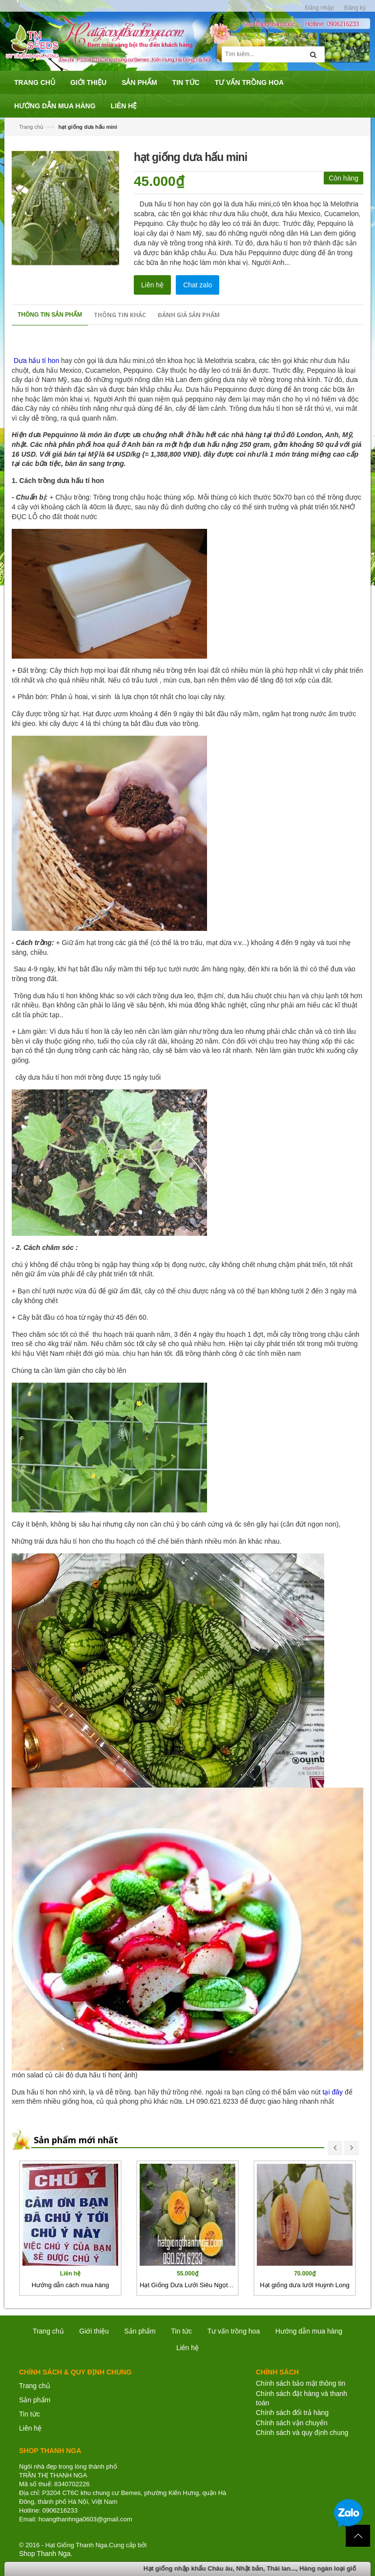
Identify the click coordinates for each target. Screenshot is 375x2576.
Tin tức (29, 2414)
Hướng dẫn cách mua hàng (70, 2285)
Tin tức (181, 2331)
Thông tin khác (120, 315)
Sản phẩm (139, 2331)
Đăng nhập (319, 7)
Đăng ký (355, 7)
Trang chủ (31, 127)
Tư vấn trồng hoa (234, 2331)
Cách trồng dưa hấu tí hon (62, 480)
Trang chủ (34, 2386)
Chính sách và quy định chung (302, 2432)
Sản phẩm (34, 2400)
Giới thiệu (94, 2331)
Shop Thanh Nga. (46, 2553)
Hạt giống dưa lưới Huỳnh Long (304, 2285)
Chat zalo (197, 285)
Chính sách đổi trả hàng (292, 2412)
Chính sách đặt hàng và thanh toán (301, 2398)
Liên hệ (30, 2428)
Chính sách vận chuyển (292, 2423)
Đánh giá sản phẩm (189, 315)
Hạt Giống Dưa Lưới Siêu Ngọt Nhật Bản (198, 2285)
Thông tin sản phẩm (50, 314)
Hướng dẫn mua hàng (308, 2331)
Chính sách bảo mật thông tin (300, 2383)
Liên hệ (152, 285)
